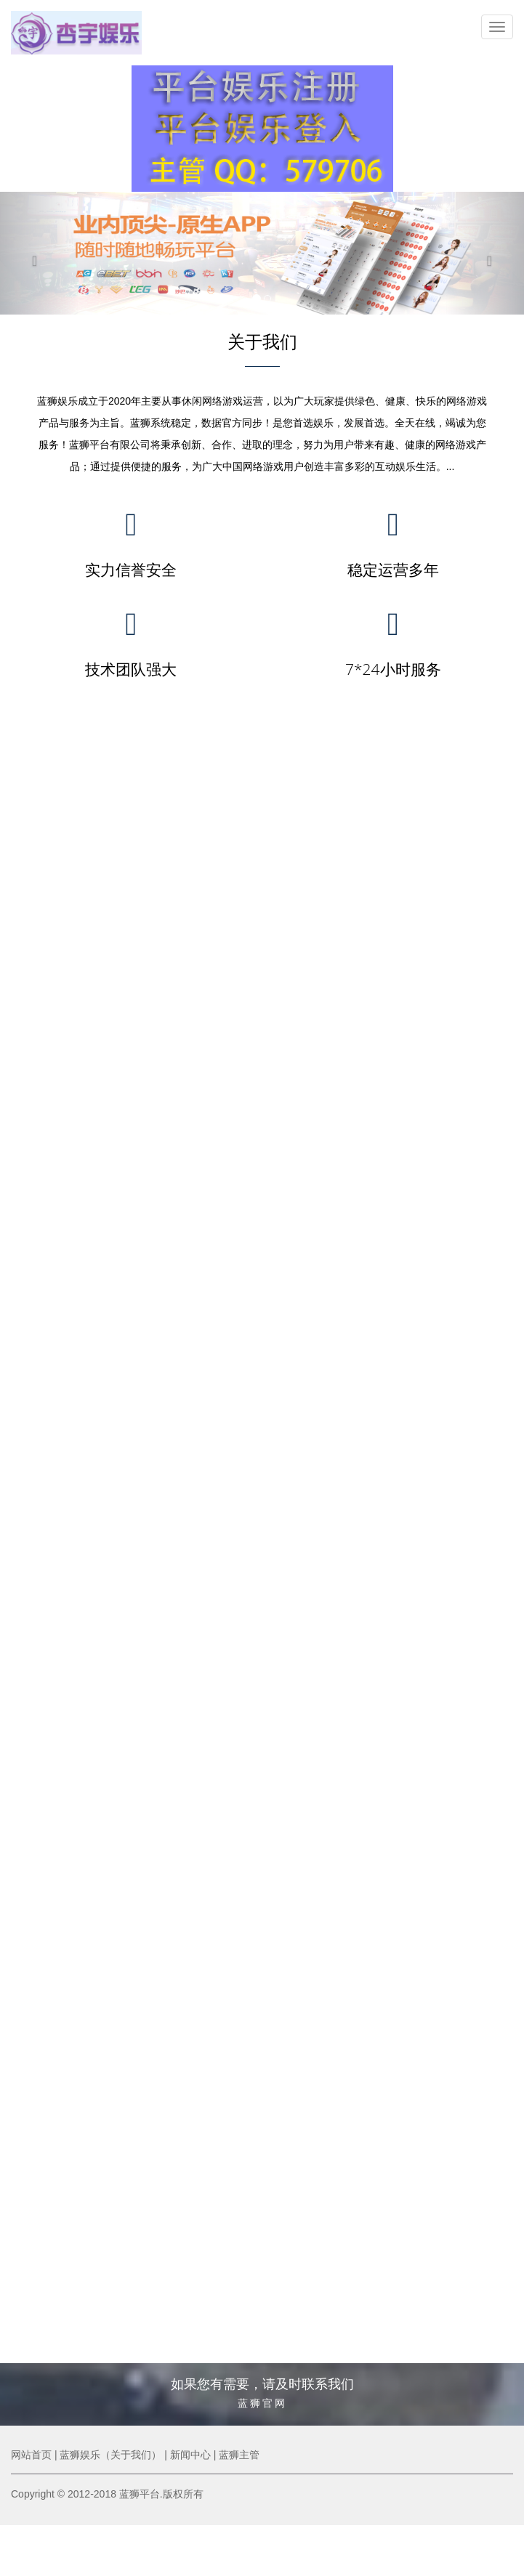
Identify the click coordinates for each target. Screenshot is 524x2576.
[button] (39, 253)
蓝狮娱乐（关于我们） (110, 2454)
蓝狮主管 (239, 2454)
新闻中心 (190, 2454)
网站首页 (31, 2454)
